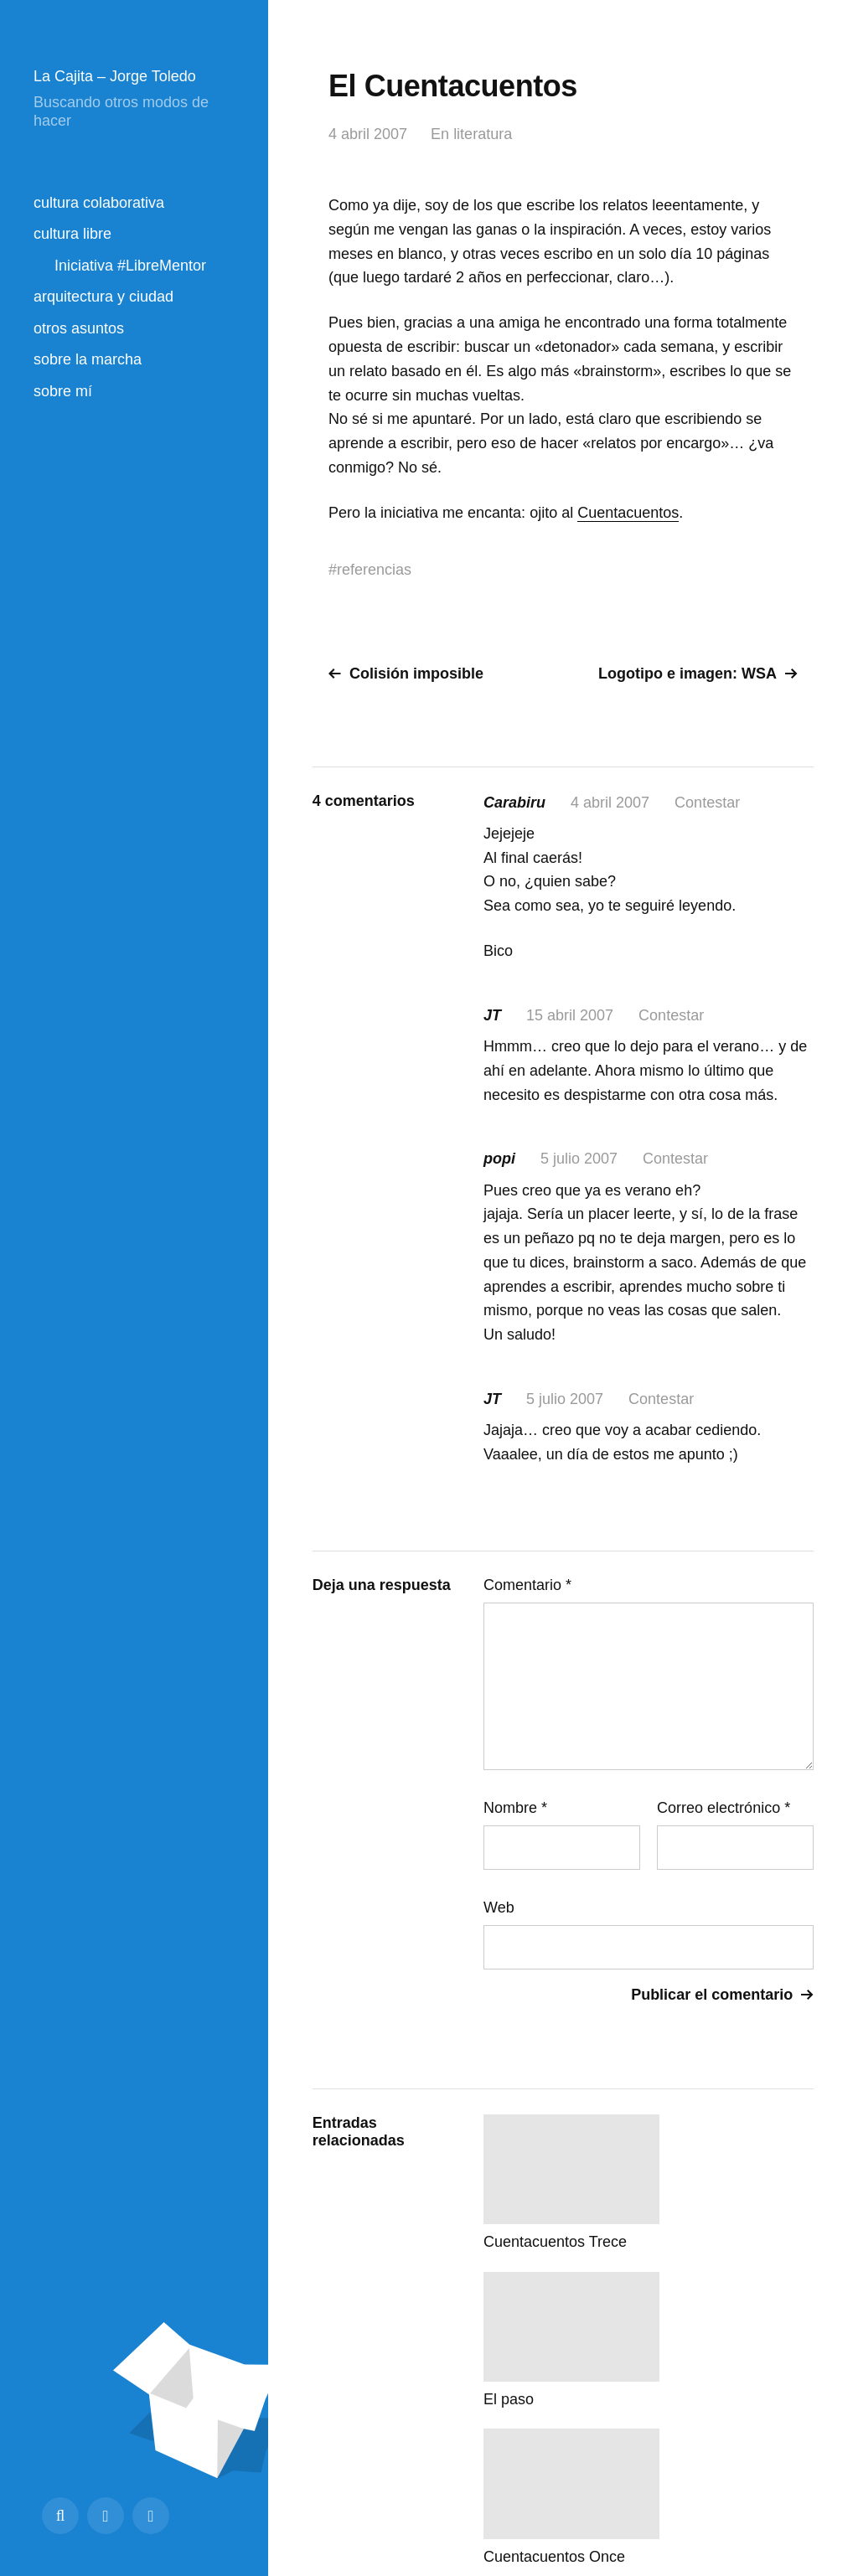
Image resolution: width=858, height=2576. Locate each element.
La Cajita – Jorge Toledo (115, 76)
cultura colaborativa (99, 202)
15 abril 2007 (569, 1015)
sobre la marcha (88, 359)
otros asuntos (79, 328)
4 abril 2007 (367, 134)
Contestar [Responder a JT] (671, 1015)
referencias (374, 569)
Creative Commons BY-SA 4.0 (561, 2502)
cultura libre (72, 233)
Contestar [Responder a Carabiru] (707, 802)
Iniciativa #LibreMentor (130, 265)
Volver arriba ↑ (771, 2502)
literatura (482, 134)
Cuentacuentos (628, 512)
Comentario (527, 1585)
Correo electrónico (723, 1807)
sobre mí (63, 391)
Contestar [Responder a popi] (675, 1158)
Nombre (515, 1807)
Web (498, 1907)
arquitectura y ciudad (103, 296)
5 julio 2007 (579, 1158)
